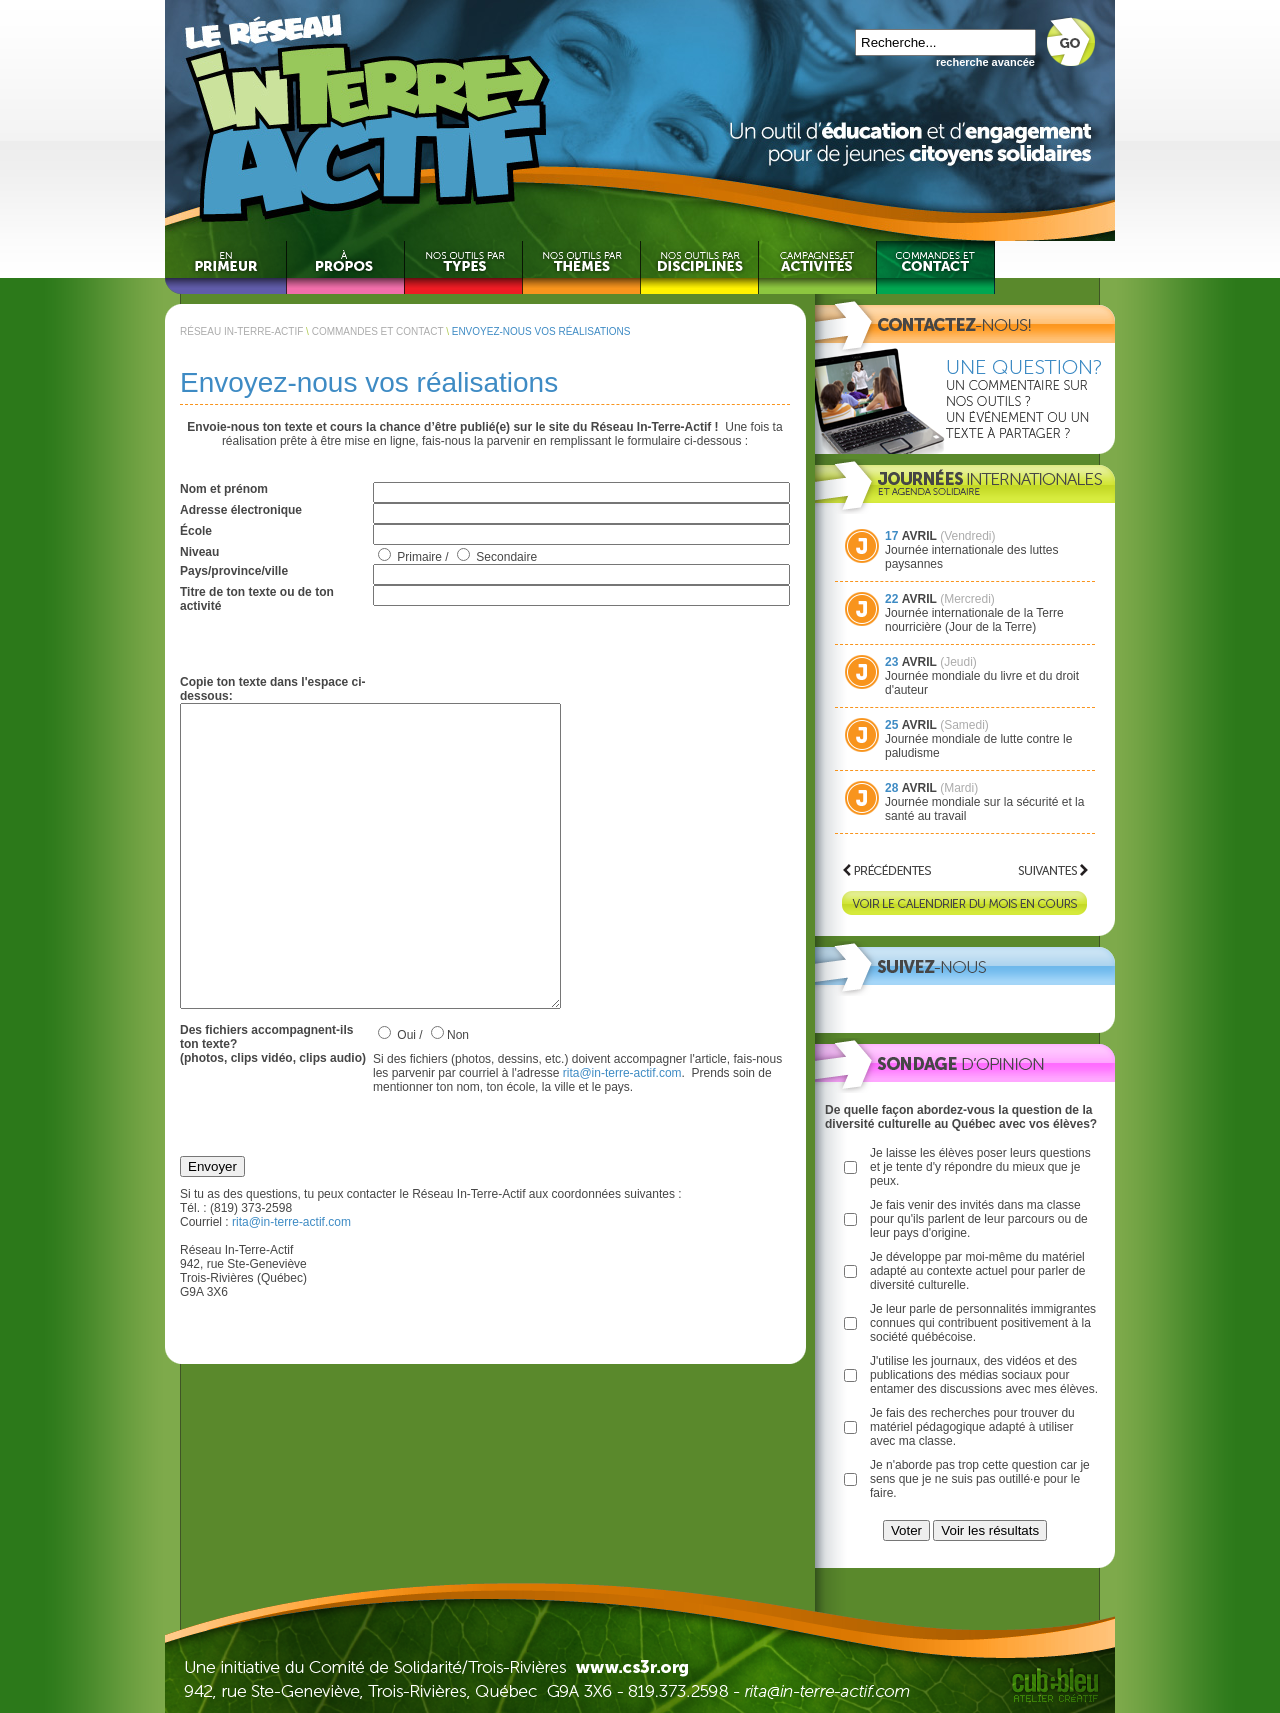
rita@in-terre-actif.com (622, 1133)
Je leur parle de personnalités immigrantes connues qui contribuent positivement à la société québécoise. (983, 1323)
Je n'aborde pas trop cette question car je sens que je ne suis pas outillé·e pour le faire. (980, 1479)
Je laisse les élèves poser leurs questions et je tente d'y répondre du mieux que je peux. (980, 1167)
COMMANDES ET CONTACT (378, 331)
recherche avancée (985, 62)
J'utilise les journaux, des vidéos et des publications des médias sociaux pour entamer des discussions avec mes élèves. (984, 1375)
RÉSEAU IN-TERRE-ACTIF (241, 331)
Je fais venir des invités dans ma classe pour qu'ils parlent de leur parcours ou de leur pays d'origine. (979, 1219)
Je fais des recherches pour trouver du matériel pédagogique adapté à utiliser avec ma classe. (972, 1427)
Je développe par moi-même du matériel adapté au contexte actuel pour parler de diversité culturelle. (977, 1271)
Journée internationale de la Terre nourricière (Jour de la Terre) (974, 620)
